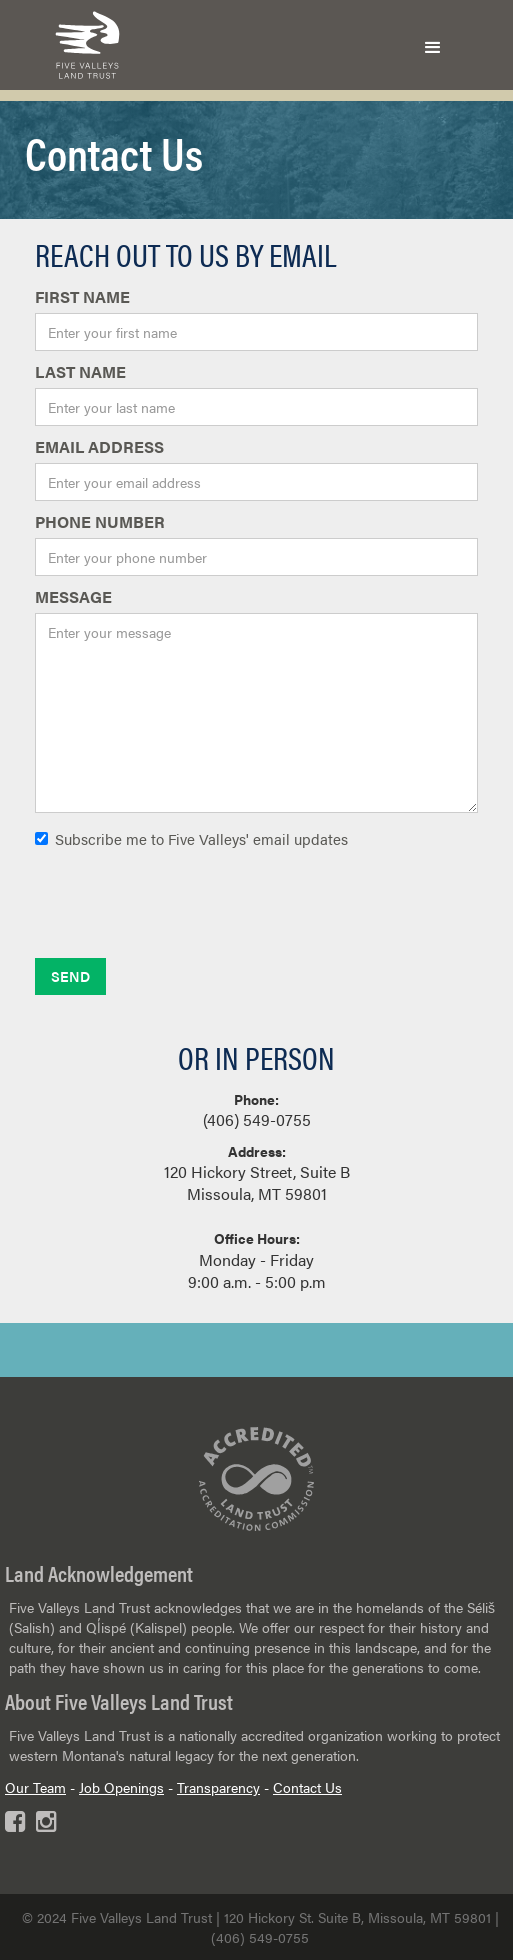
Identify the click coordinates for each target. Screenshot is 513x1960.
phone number (100, 522)
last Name (80, 372)
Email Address (99, 447)
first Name (82, 297)
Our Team (35, 1787)
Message (73, 597)
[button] (433, 45)
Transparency (218, 1787)
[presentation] (187, 911)
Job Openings (121, 1787)
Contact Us (307, 1787)
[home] (82, 45)
